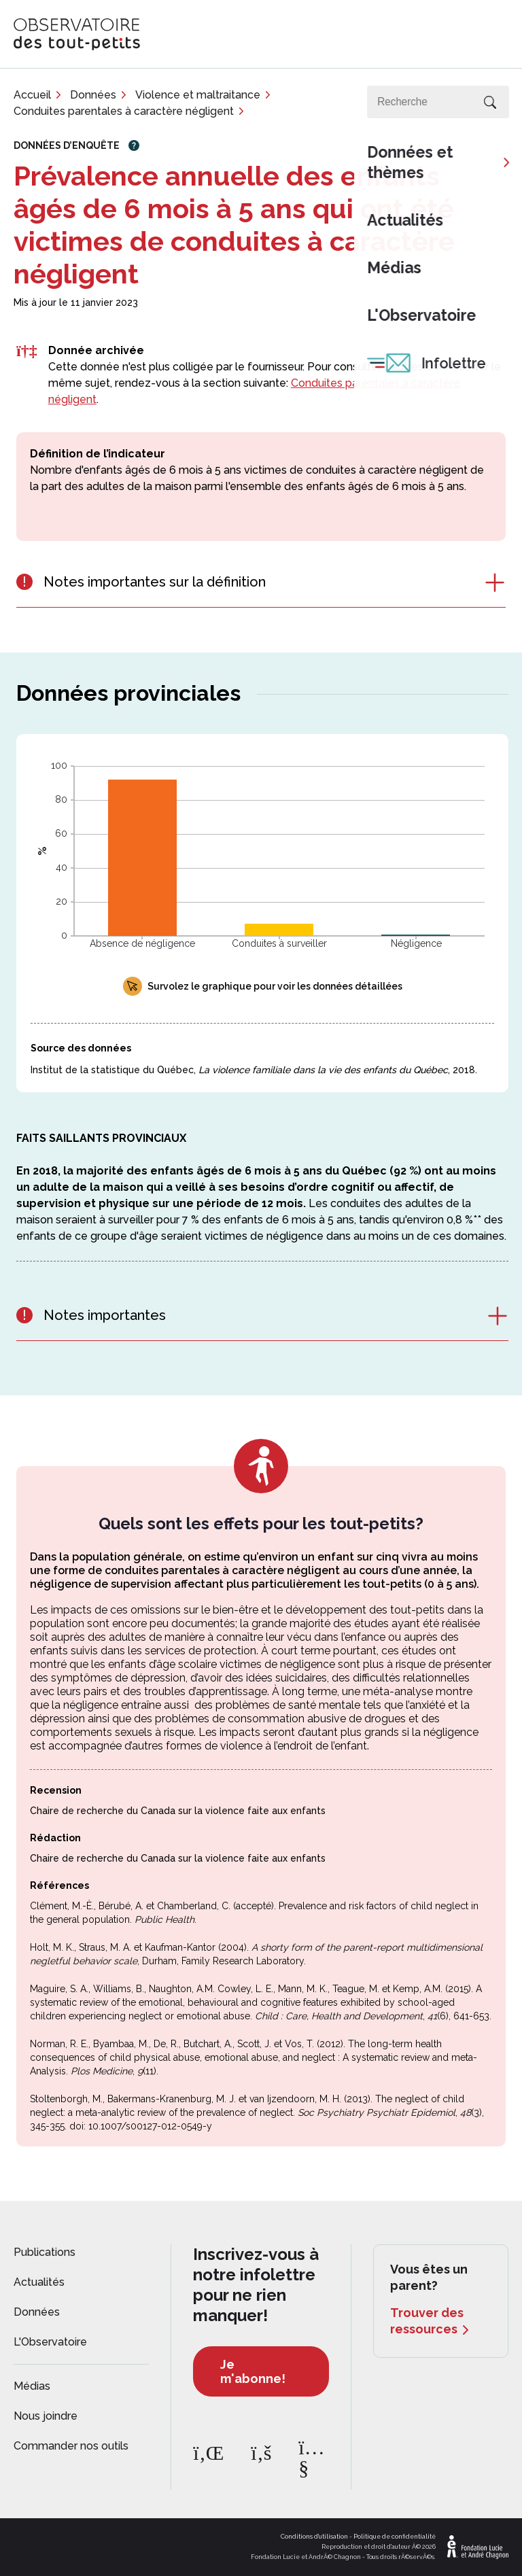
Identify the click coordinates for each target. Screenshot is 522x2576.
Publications (44, 2252)
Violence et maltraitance (197, 94)
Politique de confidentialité (394, 2536)
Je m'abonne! (252, 2371)
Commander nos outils (71, 2445)
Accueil (32, 94)
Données (93, 94)
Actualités (39, 2282)
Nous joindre (45, 2415)
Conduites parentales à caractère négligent (124, 111)
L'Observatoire (50, 2341)
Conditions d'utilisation (314, 2536)
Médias (32, 2386)
